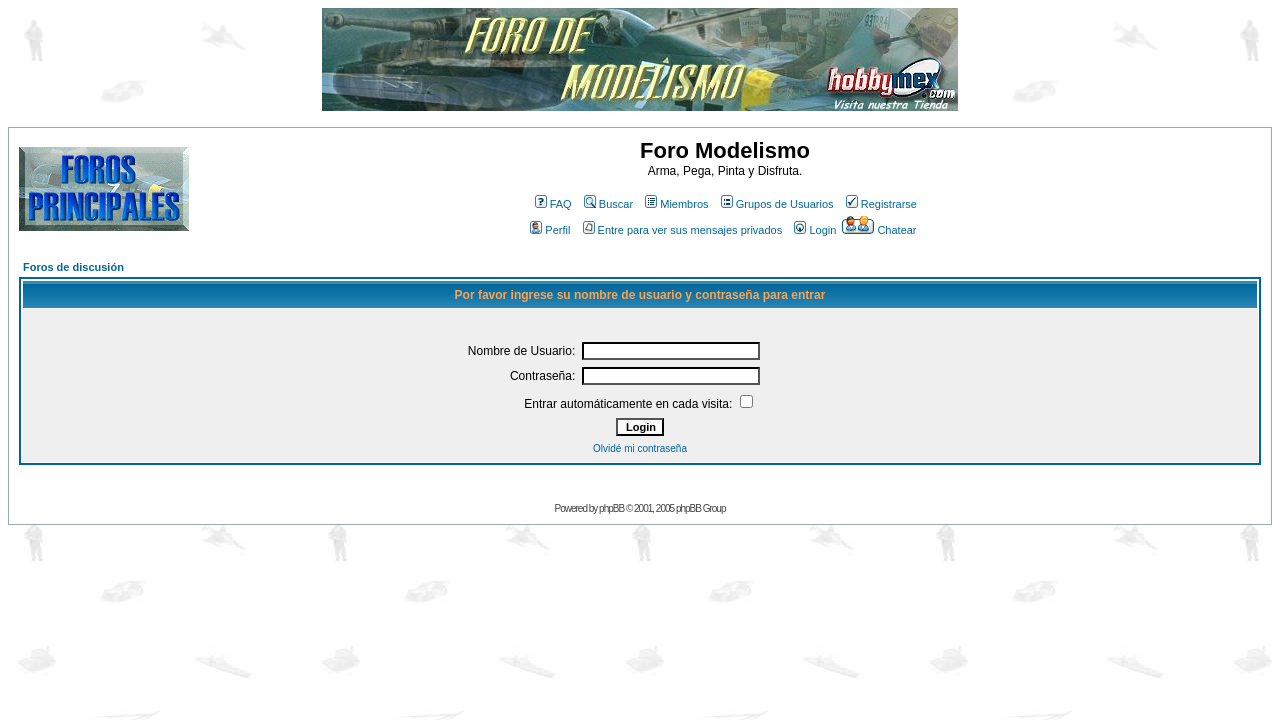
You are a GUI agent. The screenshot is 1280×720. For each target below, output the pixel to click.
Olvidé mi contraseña (640, 448)
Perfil (550, 230)
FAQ (553, 204)
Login (815, 230)
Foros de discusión (73, 267)
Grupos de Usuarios (777, 204)
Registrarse (881, 204)
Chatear (879, 230)
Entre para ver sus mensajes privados (683, 230)
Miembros (676, 204)
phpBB (611, 508)
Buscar (608, 204)
